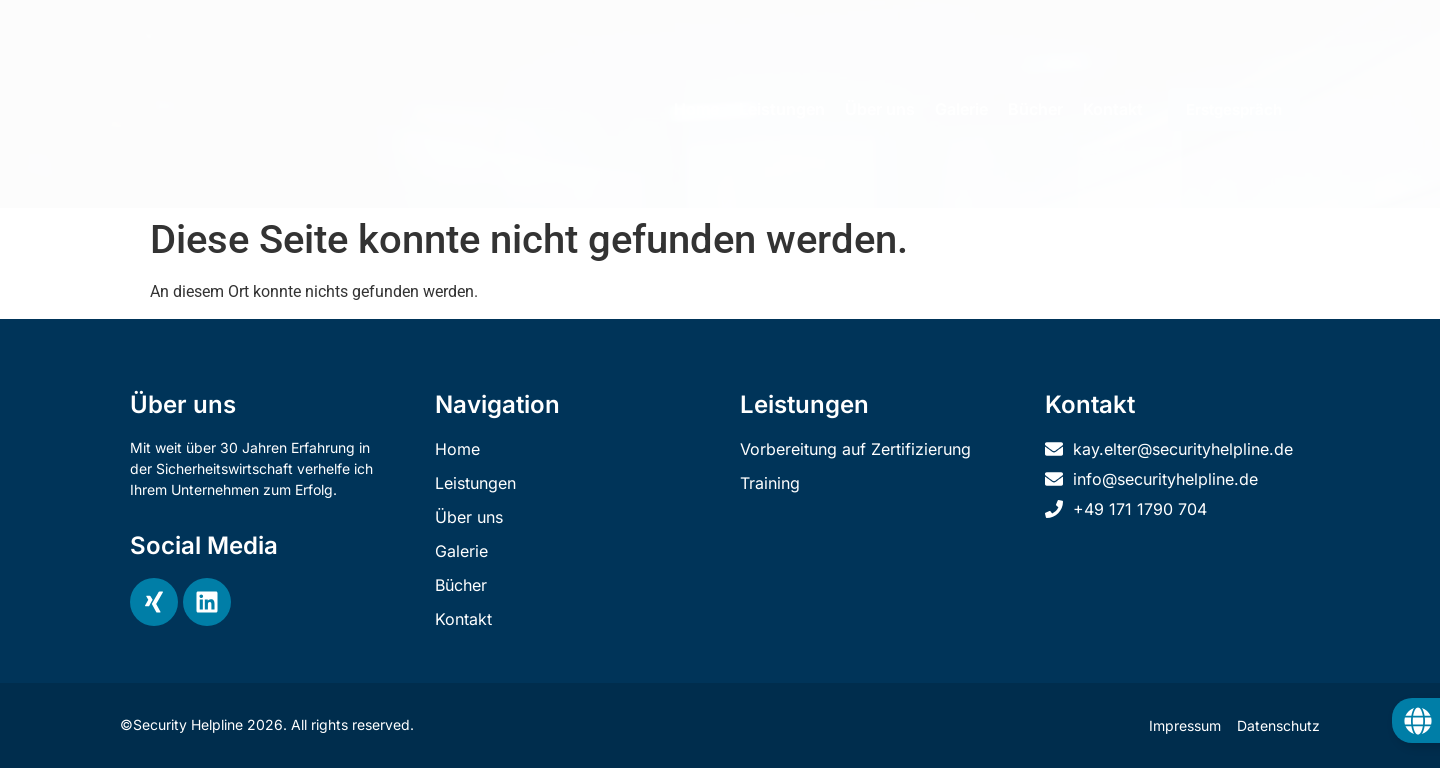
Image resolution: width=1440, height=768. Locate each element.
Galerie (961, 109)
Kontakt (1113, 109)
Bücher (1035, 109)
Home (696, 109)
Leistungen (782, 109)
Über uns (880, 109)
